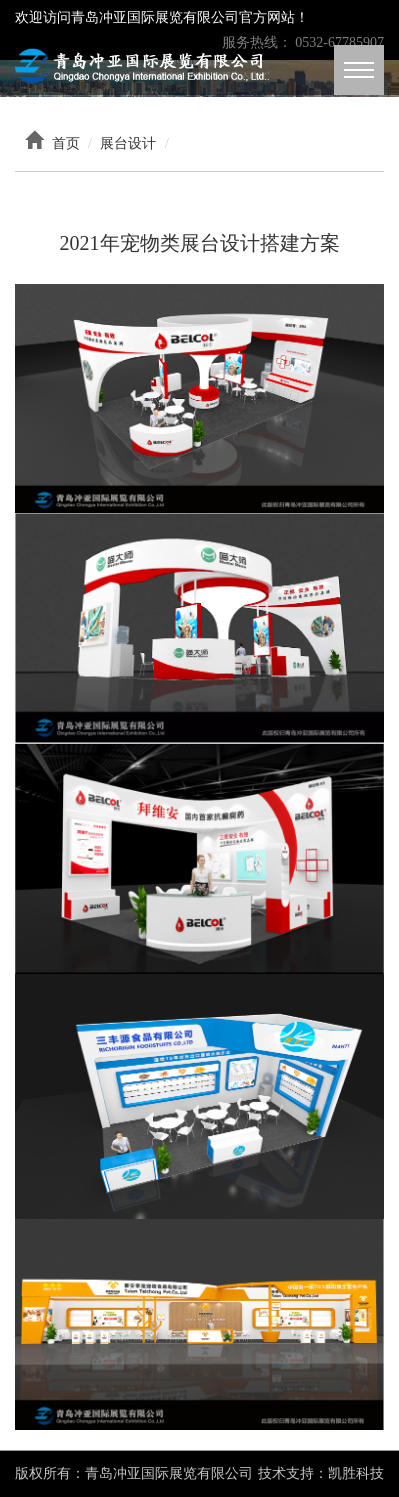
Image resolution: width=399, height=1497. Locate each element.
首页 (66, 143)
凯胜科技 (356, 1473)
